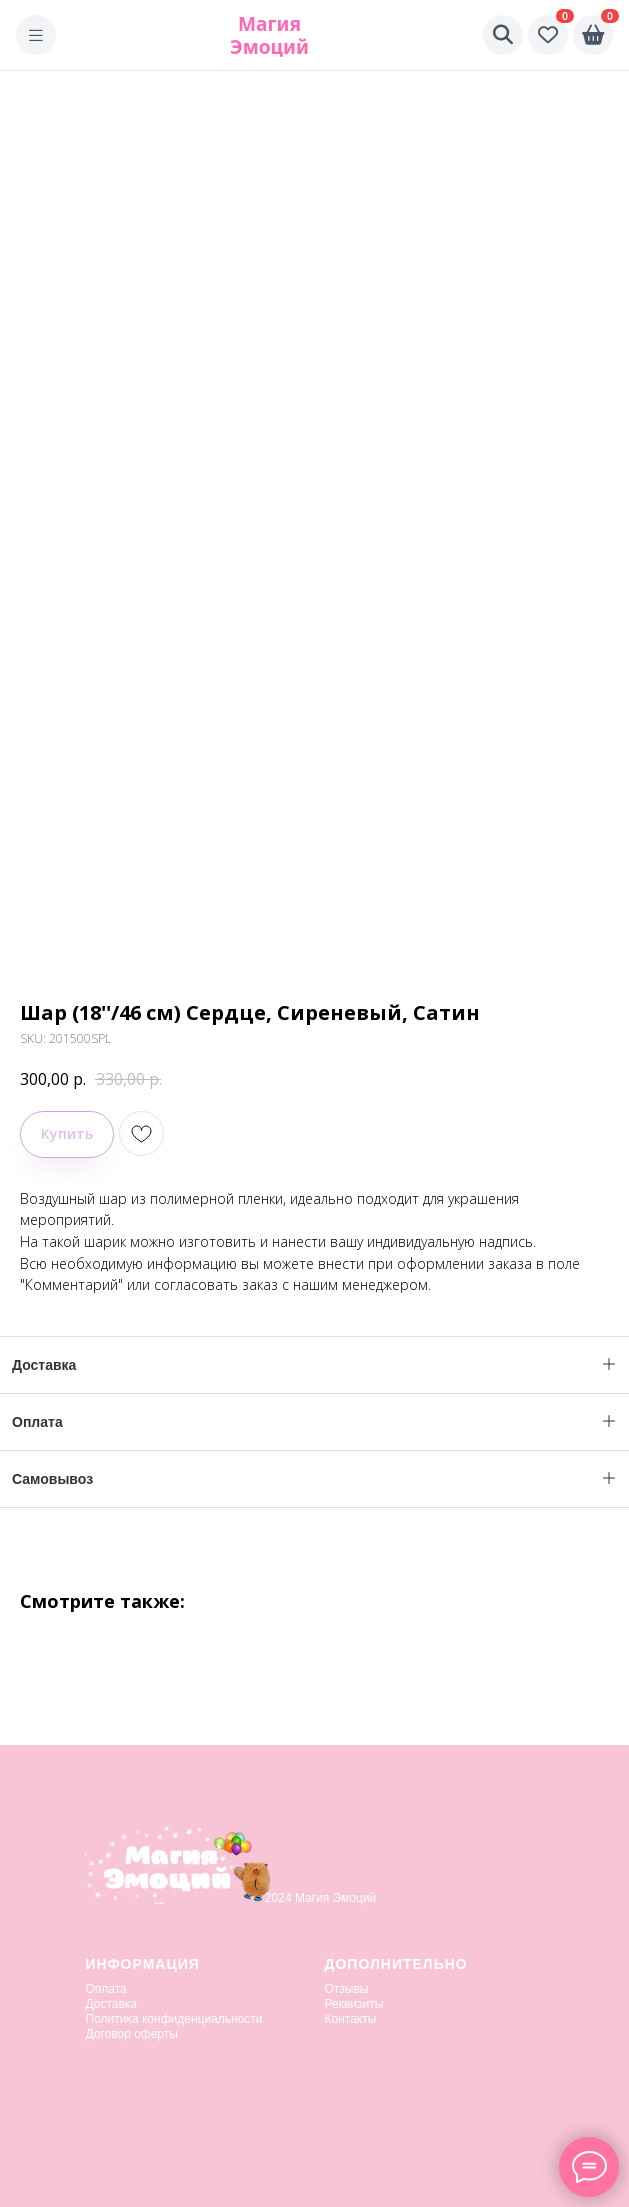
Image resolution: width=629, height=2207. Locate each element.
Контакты (351, 2019)
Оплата (106, 1989)
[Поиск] (503, 35)
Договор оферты (132, 2034)
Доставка (112, 2004)
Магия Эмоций (269, 35)
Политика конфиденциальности (174, 2019)
